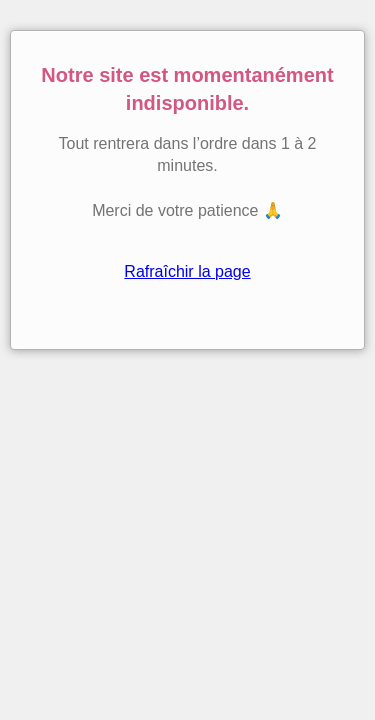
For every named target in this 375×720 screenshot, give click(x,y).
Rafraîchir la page (187, 271)
